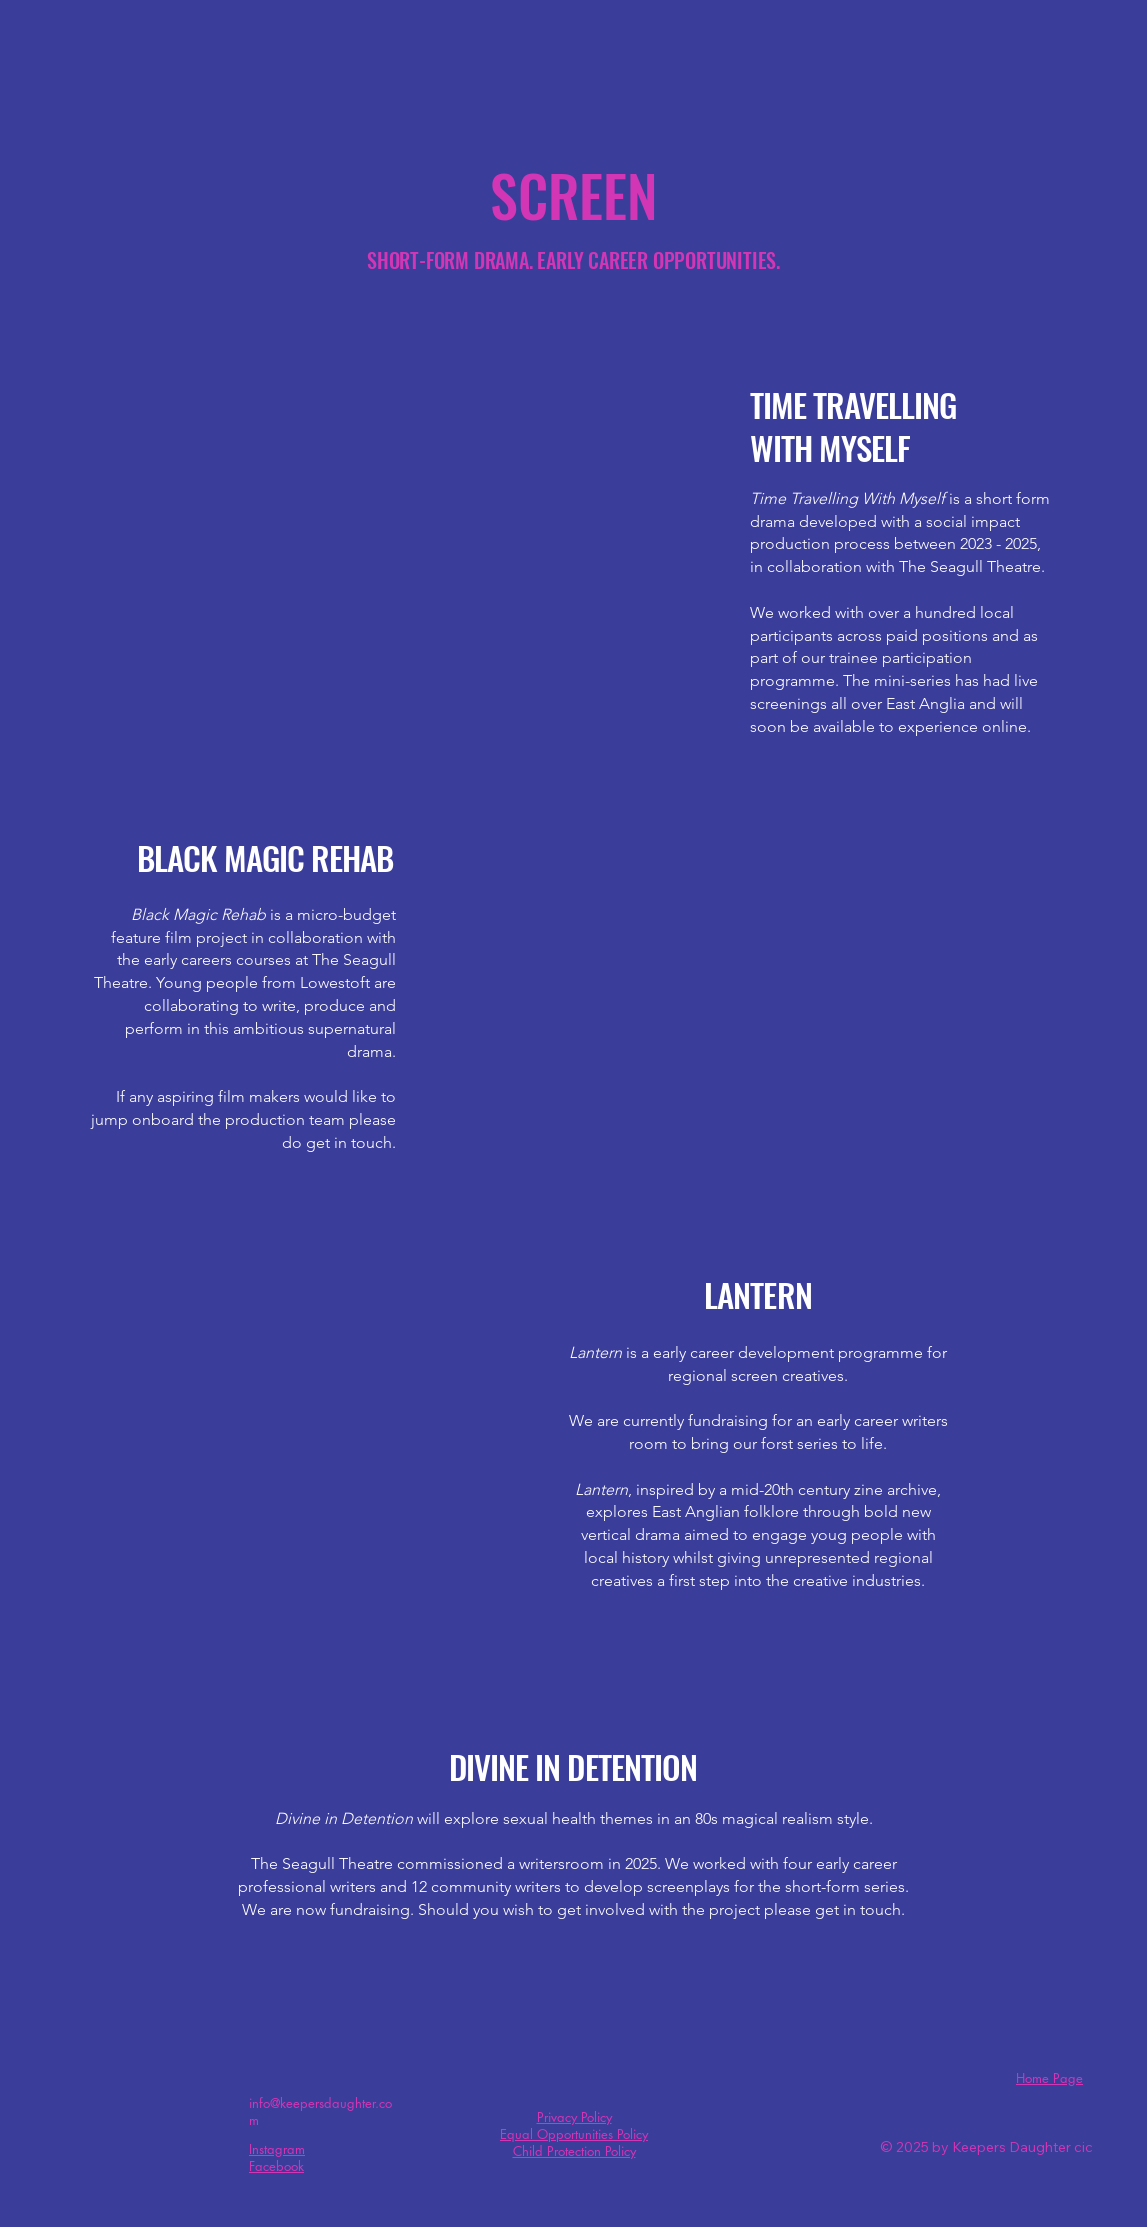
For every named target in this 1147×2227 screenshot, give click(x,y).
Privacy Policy (574, 2117)
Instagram (277, 2149)
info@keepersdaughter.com (320, 2111)
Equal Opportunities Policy (574, 2134)
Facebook (276, 2166)
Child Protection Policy (574, 2151)
